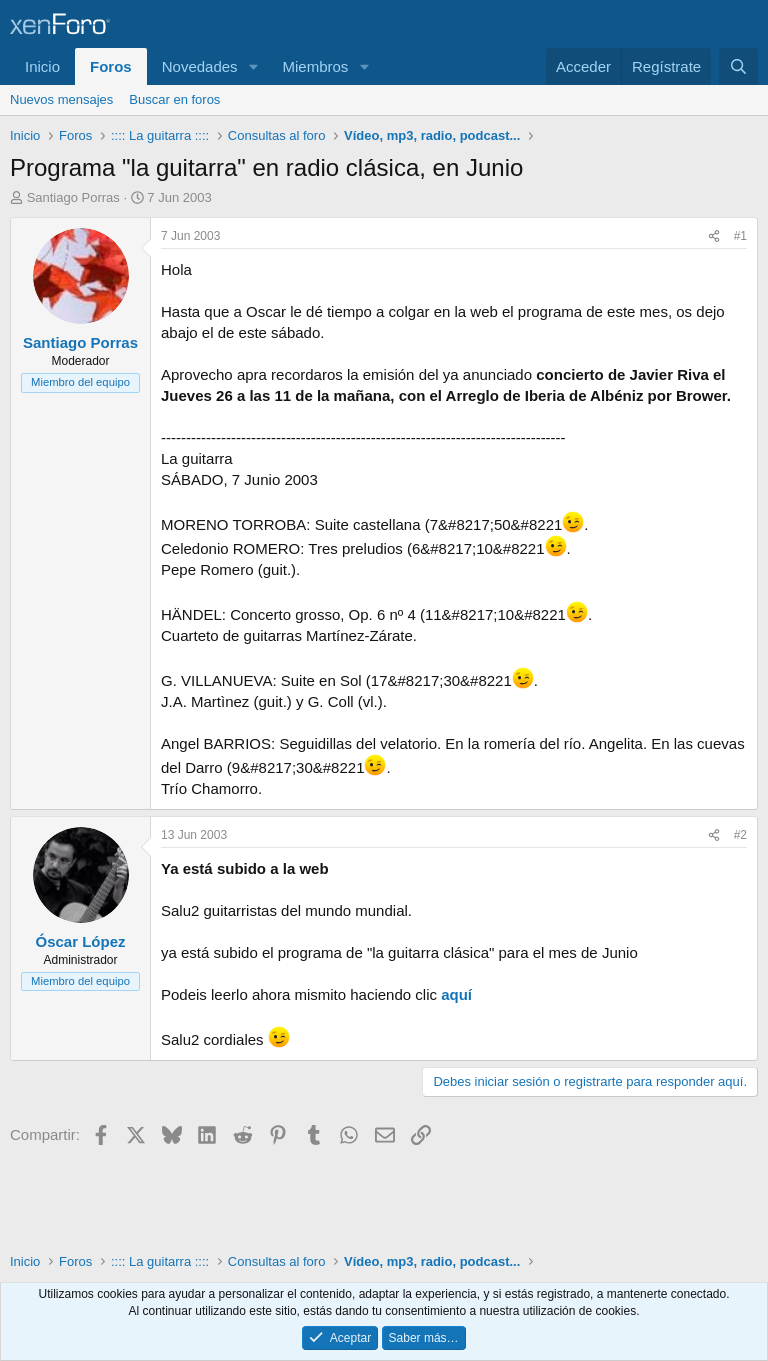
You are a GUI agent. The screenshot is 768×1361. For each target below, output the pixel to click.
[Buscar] (738, 66)
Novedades (200, 66)
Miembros (315, 66)
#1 (740, 236)
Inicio (42, 66)
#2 (740, 835)
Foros (111, 66)
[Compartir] (714, 236)
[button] (253, 66)
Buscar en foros (174, 99)
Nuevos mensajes (61, 99)
